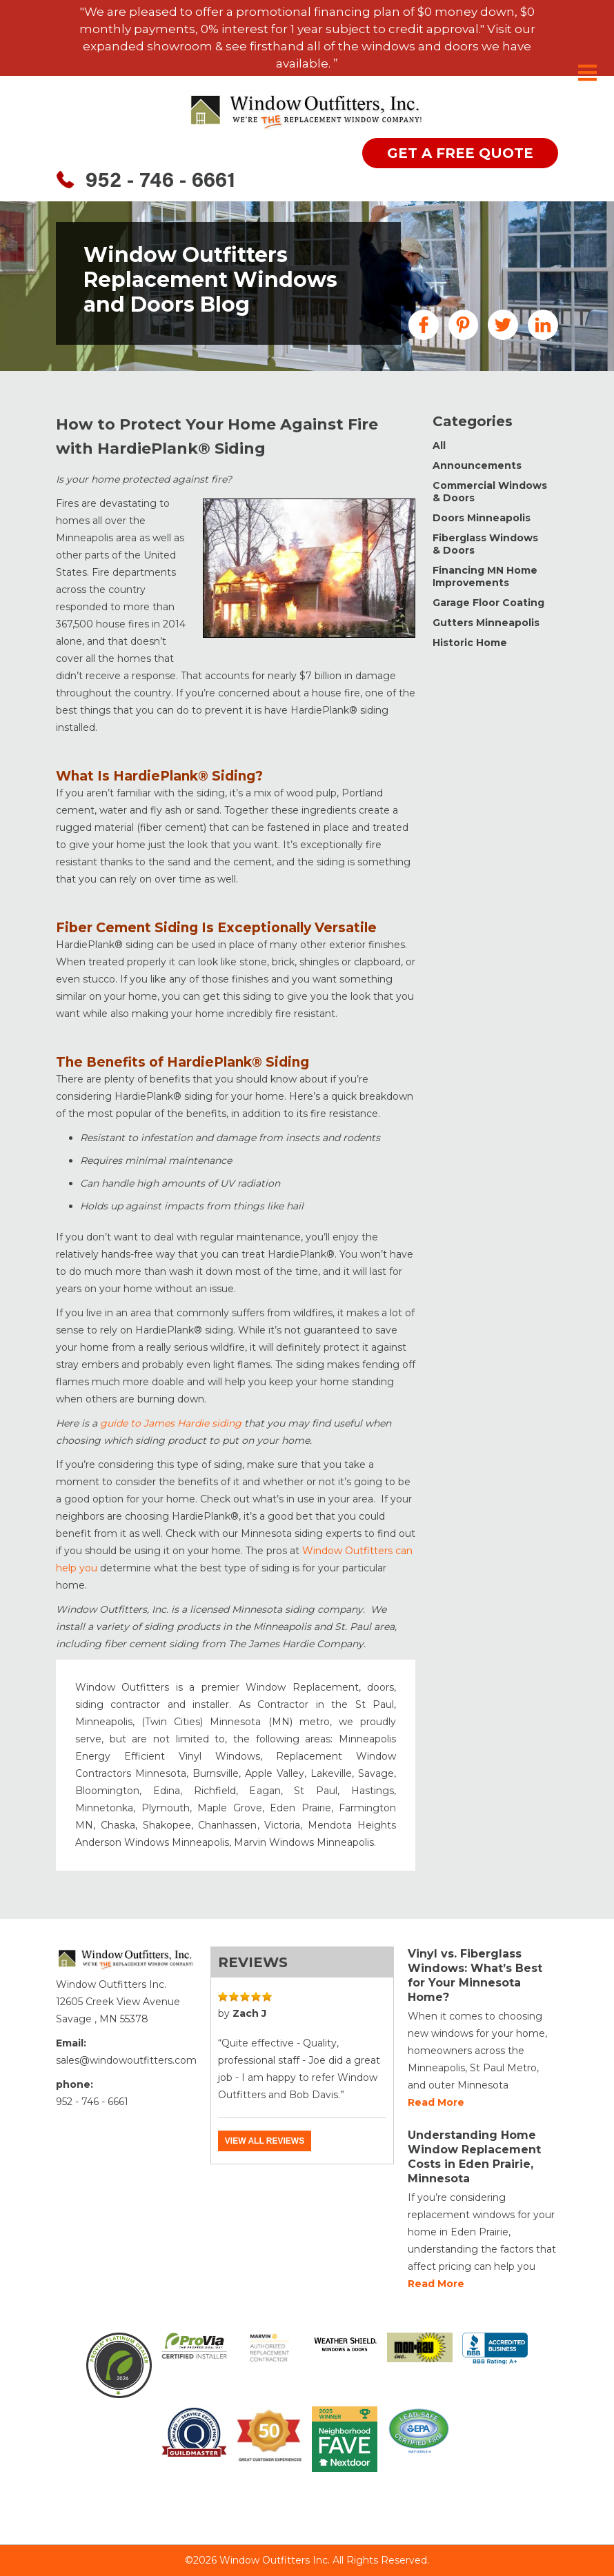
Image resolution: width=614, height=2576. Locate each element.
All (439, 445)
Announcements (477, 465)
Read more (436, 2102)
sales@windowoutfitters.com (126, 2060)
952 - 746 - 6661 (160, 182)
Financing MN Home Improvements (485, 576)
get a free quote (460, 153)
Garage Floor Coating (488, 602)
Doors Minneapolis (482, 518)
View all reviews (264, 2141)
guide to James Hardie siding (170, 1423)
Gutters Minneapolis (486, 622)
